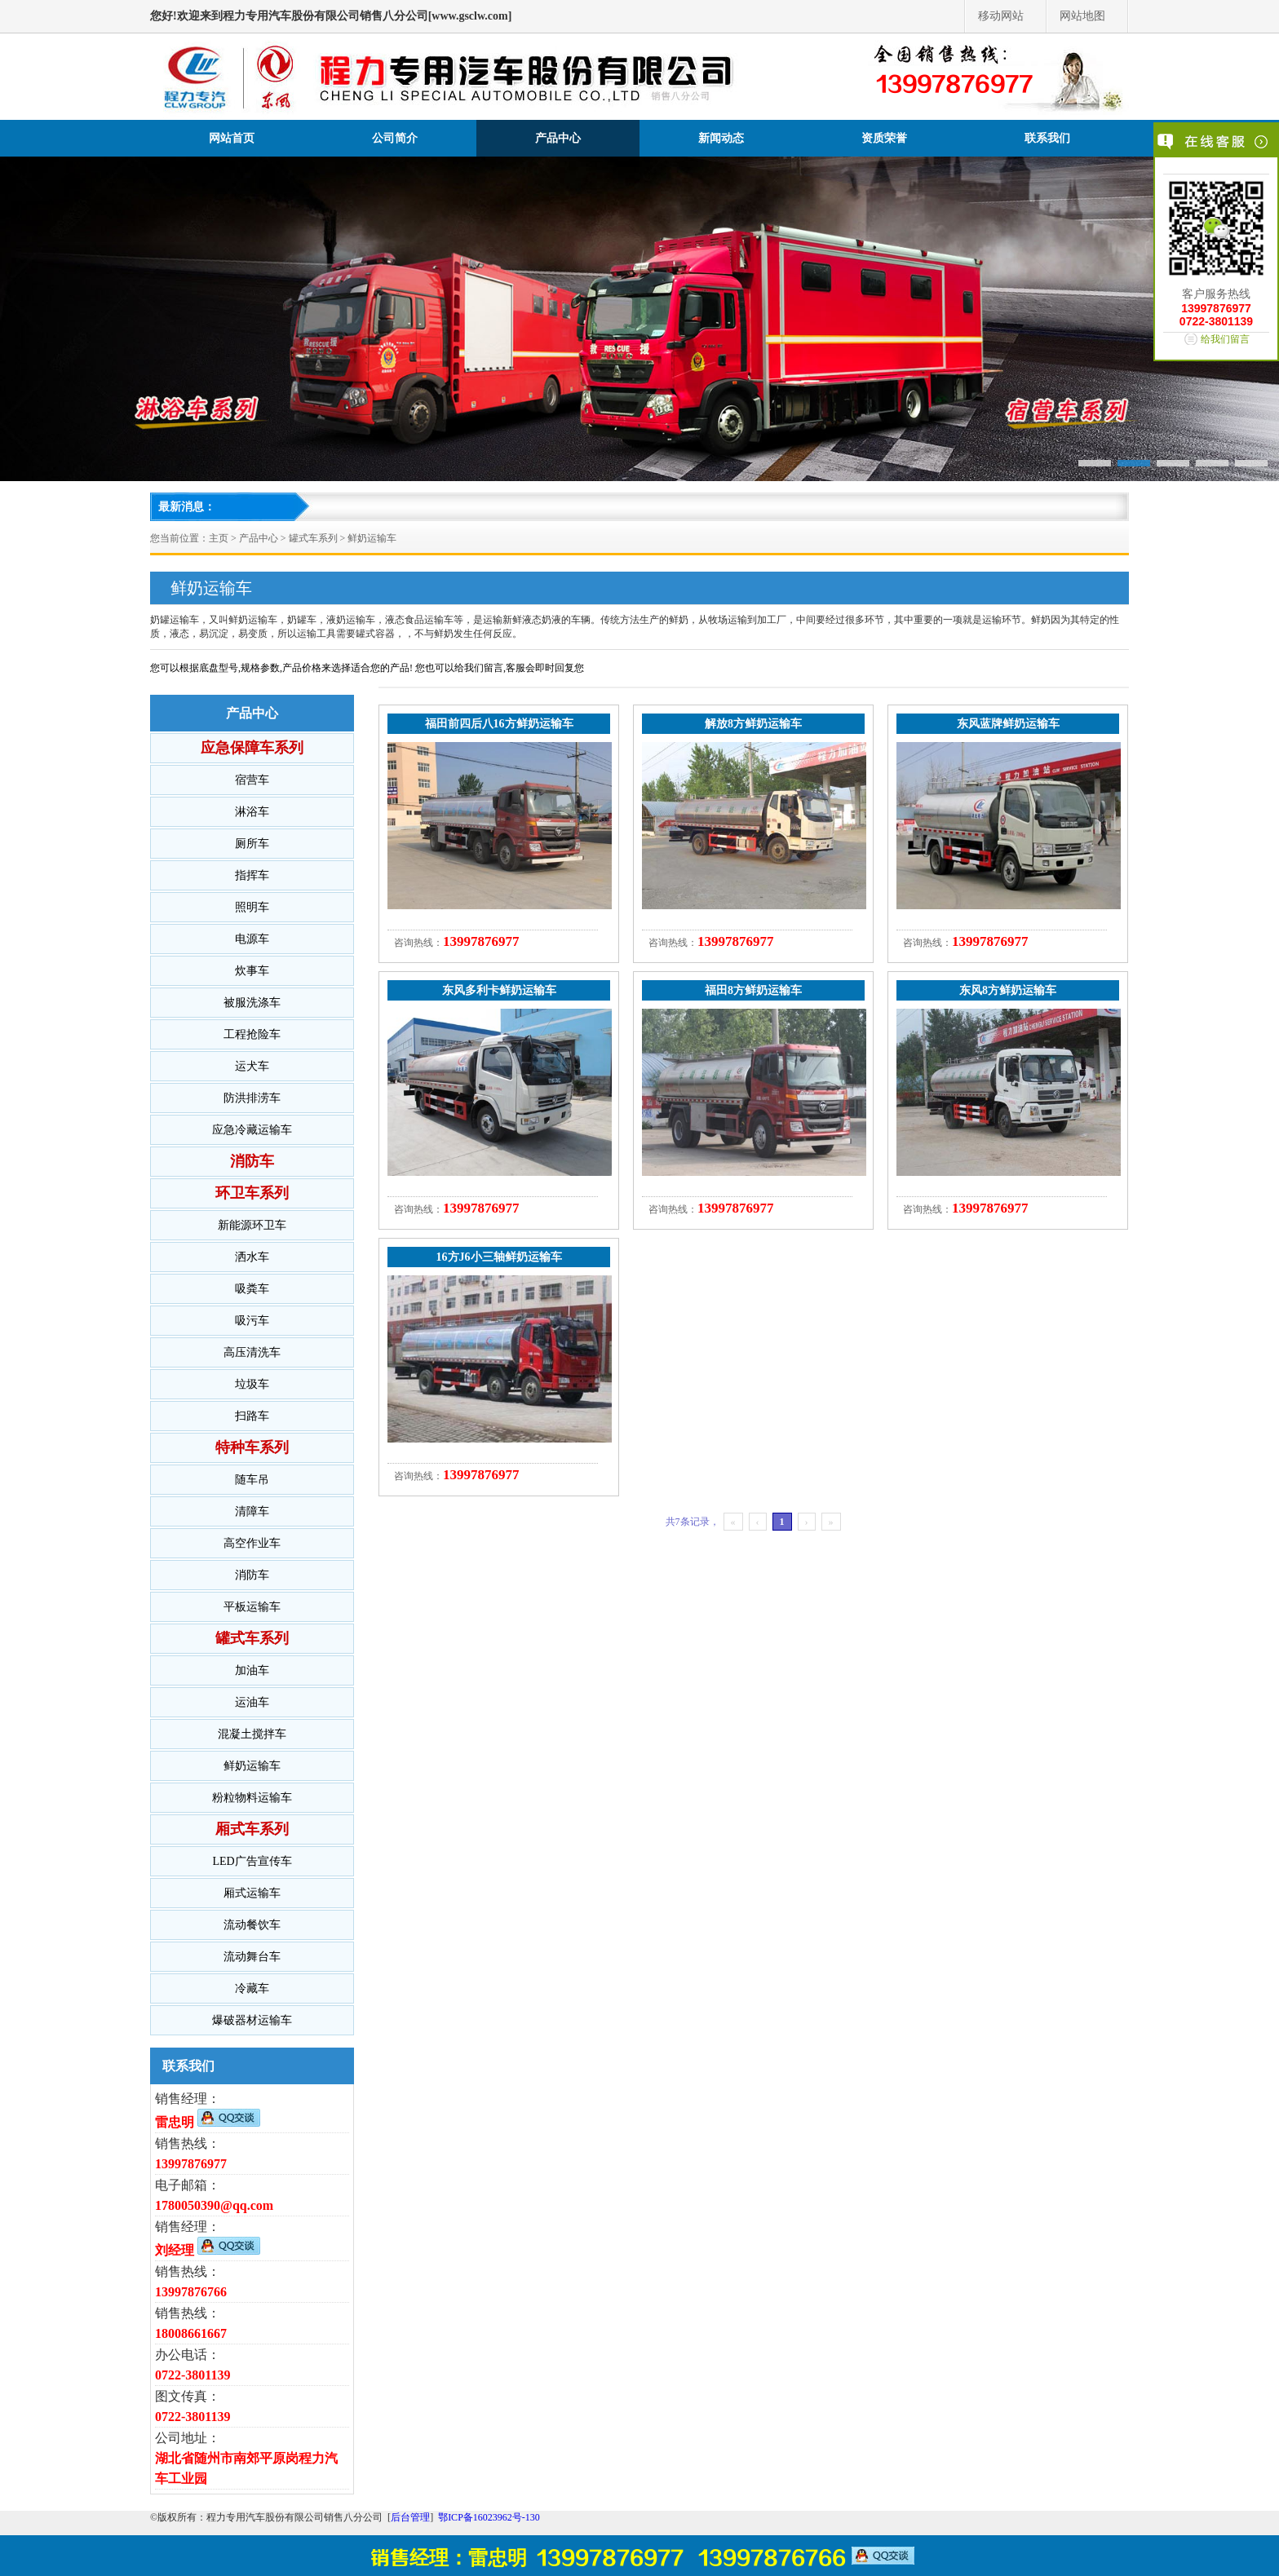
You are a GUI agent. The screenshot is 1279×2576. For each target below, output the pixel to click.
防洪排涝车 (252, 1098)
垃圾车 (252, 1384)
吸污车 (252, 1321)
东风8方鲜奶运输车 (1007, 990)
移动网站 (1001, 16)
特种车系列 (252, 1447)
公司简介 (395, 138)
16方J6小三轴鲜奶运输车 (499, 1257)
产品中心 (558, 138)
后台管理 (410, 2517)
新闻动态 (721, 138)
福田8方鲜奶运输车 (753, 990)
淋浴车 (252, 812)
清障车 (252, 1511)
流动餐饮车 (252, 1925)
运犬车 (252, 1066)
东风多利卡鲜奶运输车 (499, 990)
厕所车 (252, 843)
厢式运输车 (252, 1893)
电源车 (252, 939)
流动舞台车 (252, 1957)
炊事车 (252, 971)
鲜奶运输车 (371, 538)
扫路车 (252, 1416)
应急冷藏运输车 (252, 1130)
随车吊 (252, 1480)
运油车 (252, 1702)
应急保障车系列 (252, 748)
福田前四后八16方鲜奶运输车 (499, 724)
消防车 (252, 1161)
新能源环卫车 (252, 1225)
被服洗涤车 (252, 1002)
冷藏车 (252, 1988)
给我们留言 (1225, 339)
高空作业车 (252, 1543)
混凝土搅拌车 (252, 1734)
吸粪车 (252, 1289)
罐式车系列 (313, 538)
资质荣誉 (884, 138)
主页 (218, 538)
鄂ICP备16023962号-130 (489, 2517)
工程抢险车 (252, 1034)
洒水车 (252, 1257)
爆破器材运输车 (252, 2020)
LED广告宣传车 (251, 1861)
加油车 (252, 1670)
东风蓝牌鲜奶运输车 (1008, 724)
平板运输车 (252, 1607)
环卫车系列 (252, 1193)
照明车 (252, 907)
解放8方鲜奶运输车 (753, 724)
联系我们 (1047, 138)
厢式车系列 (252, 1829)
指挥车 (252, 875)
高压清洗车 (252, 1352)
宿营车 (252, 780)
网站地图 (1082, 16)
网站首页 (231, 138)
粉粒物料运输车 (252, 1798)
